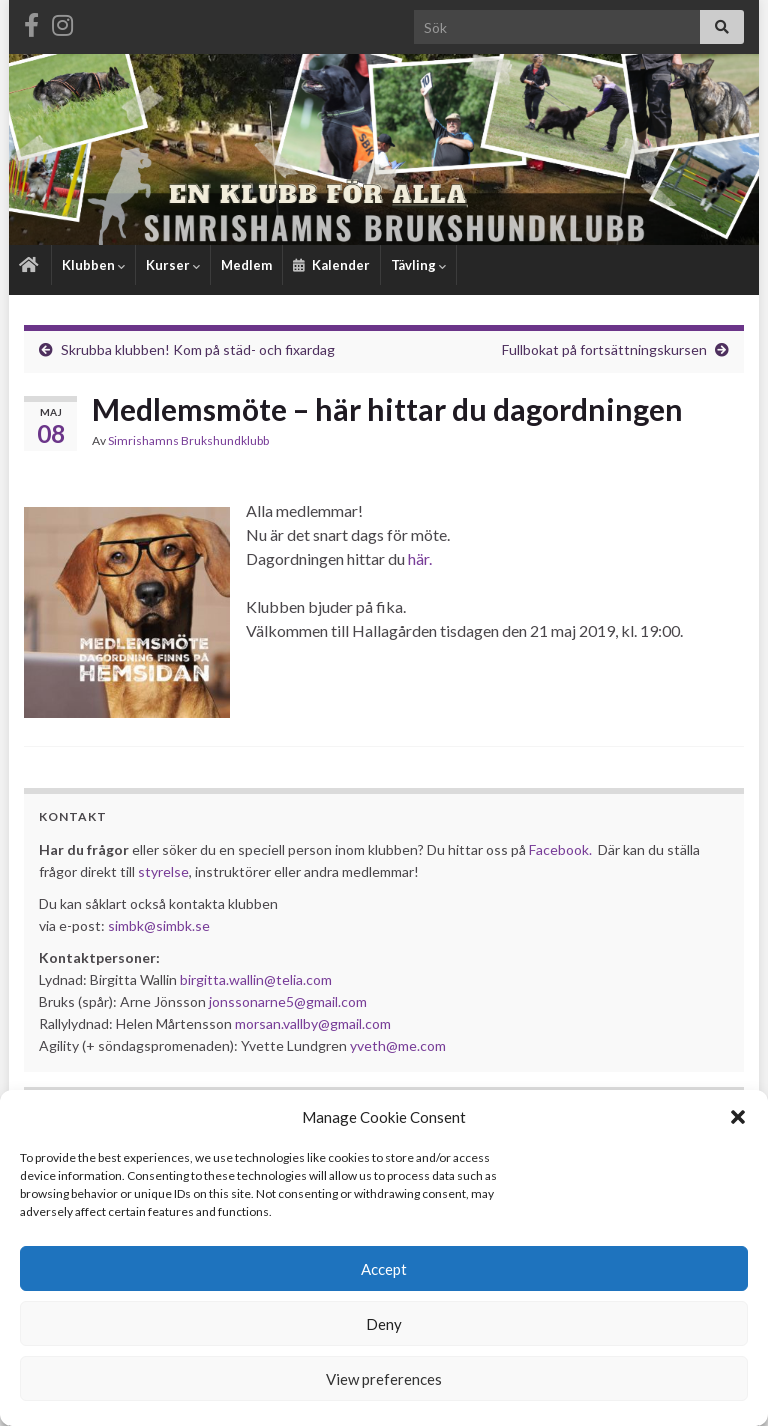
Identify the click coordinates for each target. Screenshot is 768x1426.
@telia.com (298, 979)
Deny (384, 1324)
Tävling (418, 265)
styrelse (163, 871)
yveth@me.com (398, 1045)
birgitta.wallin (222, 979)
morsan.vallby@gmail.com (314, 1023)
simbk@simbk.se (159, 925)
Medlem (246, 265)
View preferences (384, 1379)
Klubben (93, 265)
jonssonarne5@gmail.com (288, 1001)
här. (420, 558)
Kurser (173, 265)
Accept (384, 1269)
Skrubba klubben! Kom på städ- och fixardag (198, 349)
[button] (738, 1117)
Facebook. (560, 849)
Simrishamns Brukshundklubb (188, 440)
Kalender (331, 265)
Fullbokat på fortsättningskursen (604, 349)
